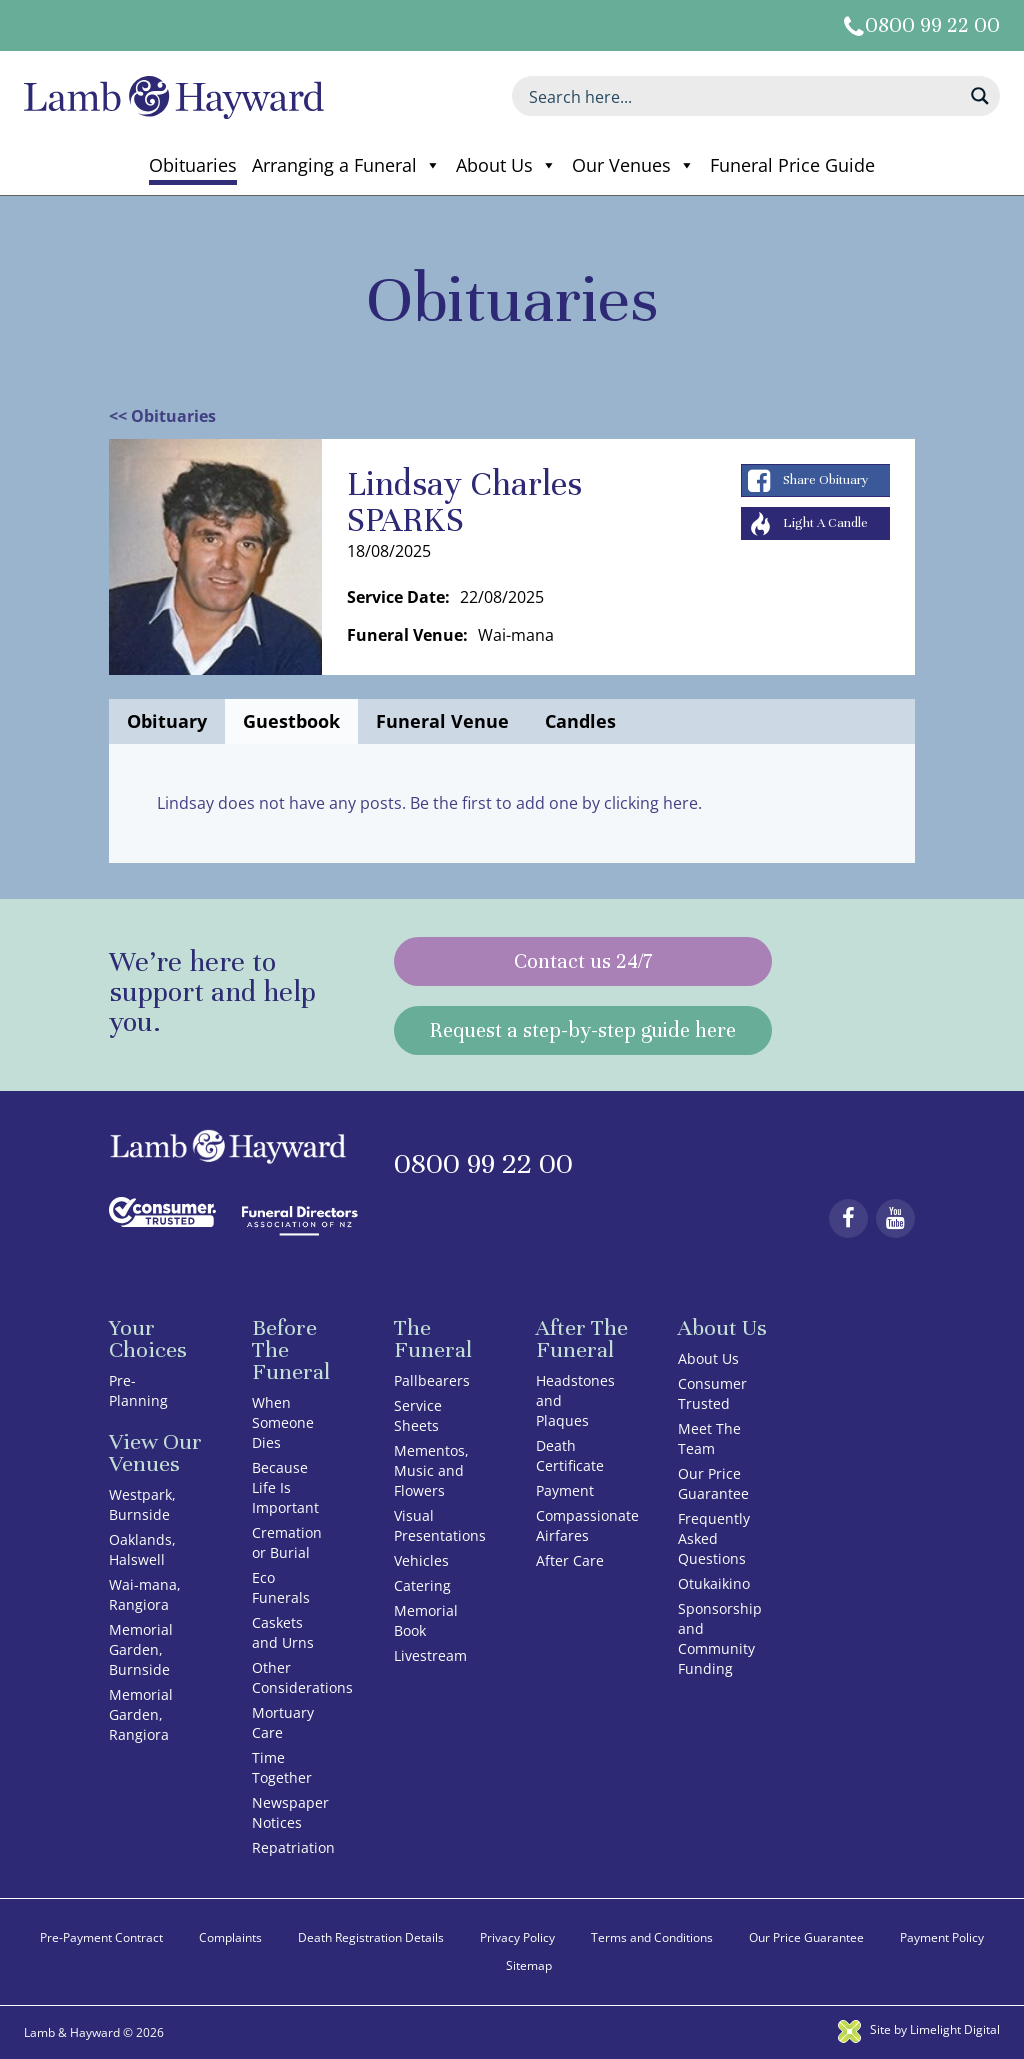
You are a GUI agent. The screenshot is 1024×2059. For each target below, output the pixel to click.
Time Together (282, 1767)
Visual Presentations (440, 1525)
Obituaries (193, 165)
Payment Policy (942, 1937)
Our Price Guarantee (713, 1483)
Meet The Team (709, 1438)
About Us (506, 165)
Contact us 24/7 (583, 961)
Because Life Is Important (285, 1487)
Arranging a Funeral (346, 165)
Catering (422, 1585)
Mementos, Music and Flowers (431, 1470)
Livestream (430, 1655)
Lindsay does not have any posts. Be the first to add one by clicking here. (429, 803)
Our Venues (633, 165)
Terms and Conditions (652, 1937)
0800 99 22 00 (932, 25)
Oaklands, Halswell (142, 1549)
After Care (570, 1560)
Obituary (167, 721)
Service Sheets (418, 1415)
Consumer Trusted (712, 1393)
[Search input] (743, 96)
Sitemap (529, 1965)
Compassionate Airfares (587, 1525)
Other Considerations (302, 1677)
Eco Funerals (281, 1587)
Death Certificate (570, 1455)
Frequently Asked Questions (714, 1538)
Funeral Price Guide (792, 165)
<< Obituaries (162, 416)
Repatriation (293, 1847)
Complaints (230, 1937)
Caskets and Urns (283, 1632)
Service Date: (398, 597)
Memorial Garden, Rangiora (141, 1714)
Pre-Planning (138, 1390)
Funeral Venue (442, 721)
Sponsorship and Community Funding (720, 1638)
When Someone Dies (283, 1422)
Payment (565, 1490)
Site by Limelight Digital (919, 2029)
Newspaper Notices (290, 1812)
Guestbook (291, 721)
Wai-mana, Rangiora (145, 1594)
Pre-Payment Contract (101, 1937)
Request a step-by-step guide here (583, 1030)
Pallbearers (432, 1380)
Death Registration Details (371, 1937)
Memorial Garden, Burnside (141, 1649)
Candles (580, 721)
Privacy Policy (517, 1937)
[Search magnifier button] (980, 96)
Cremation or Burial (287, 1542)
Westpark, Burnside (142, 1504)
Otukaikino (714, 1583)
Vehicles (421, 1560)
